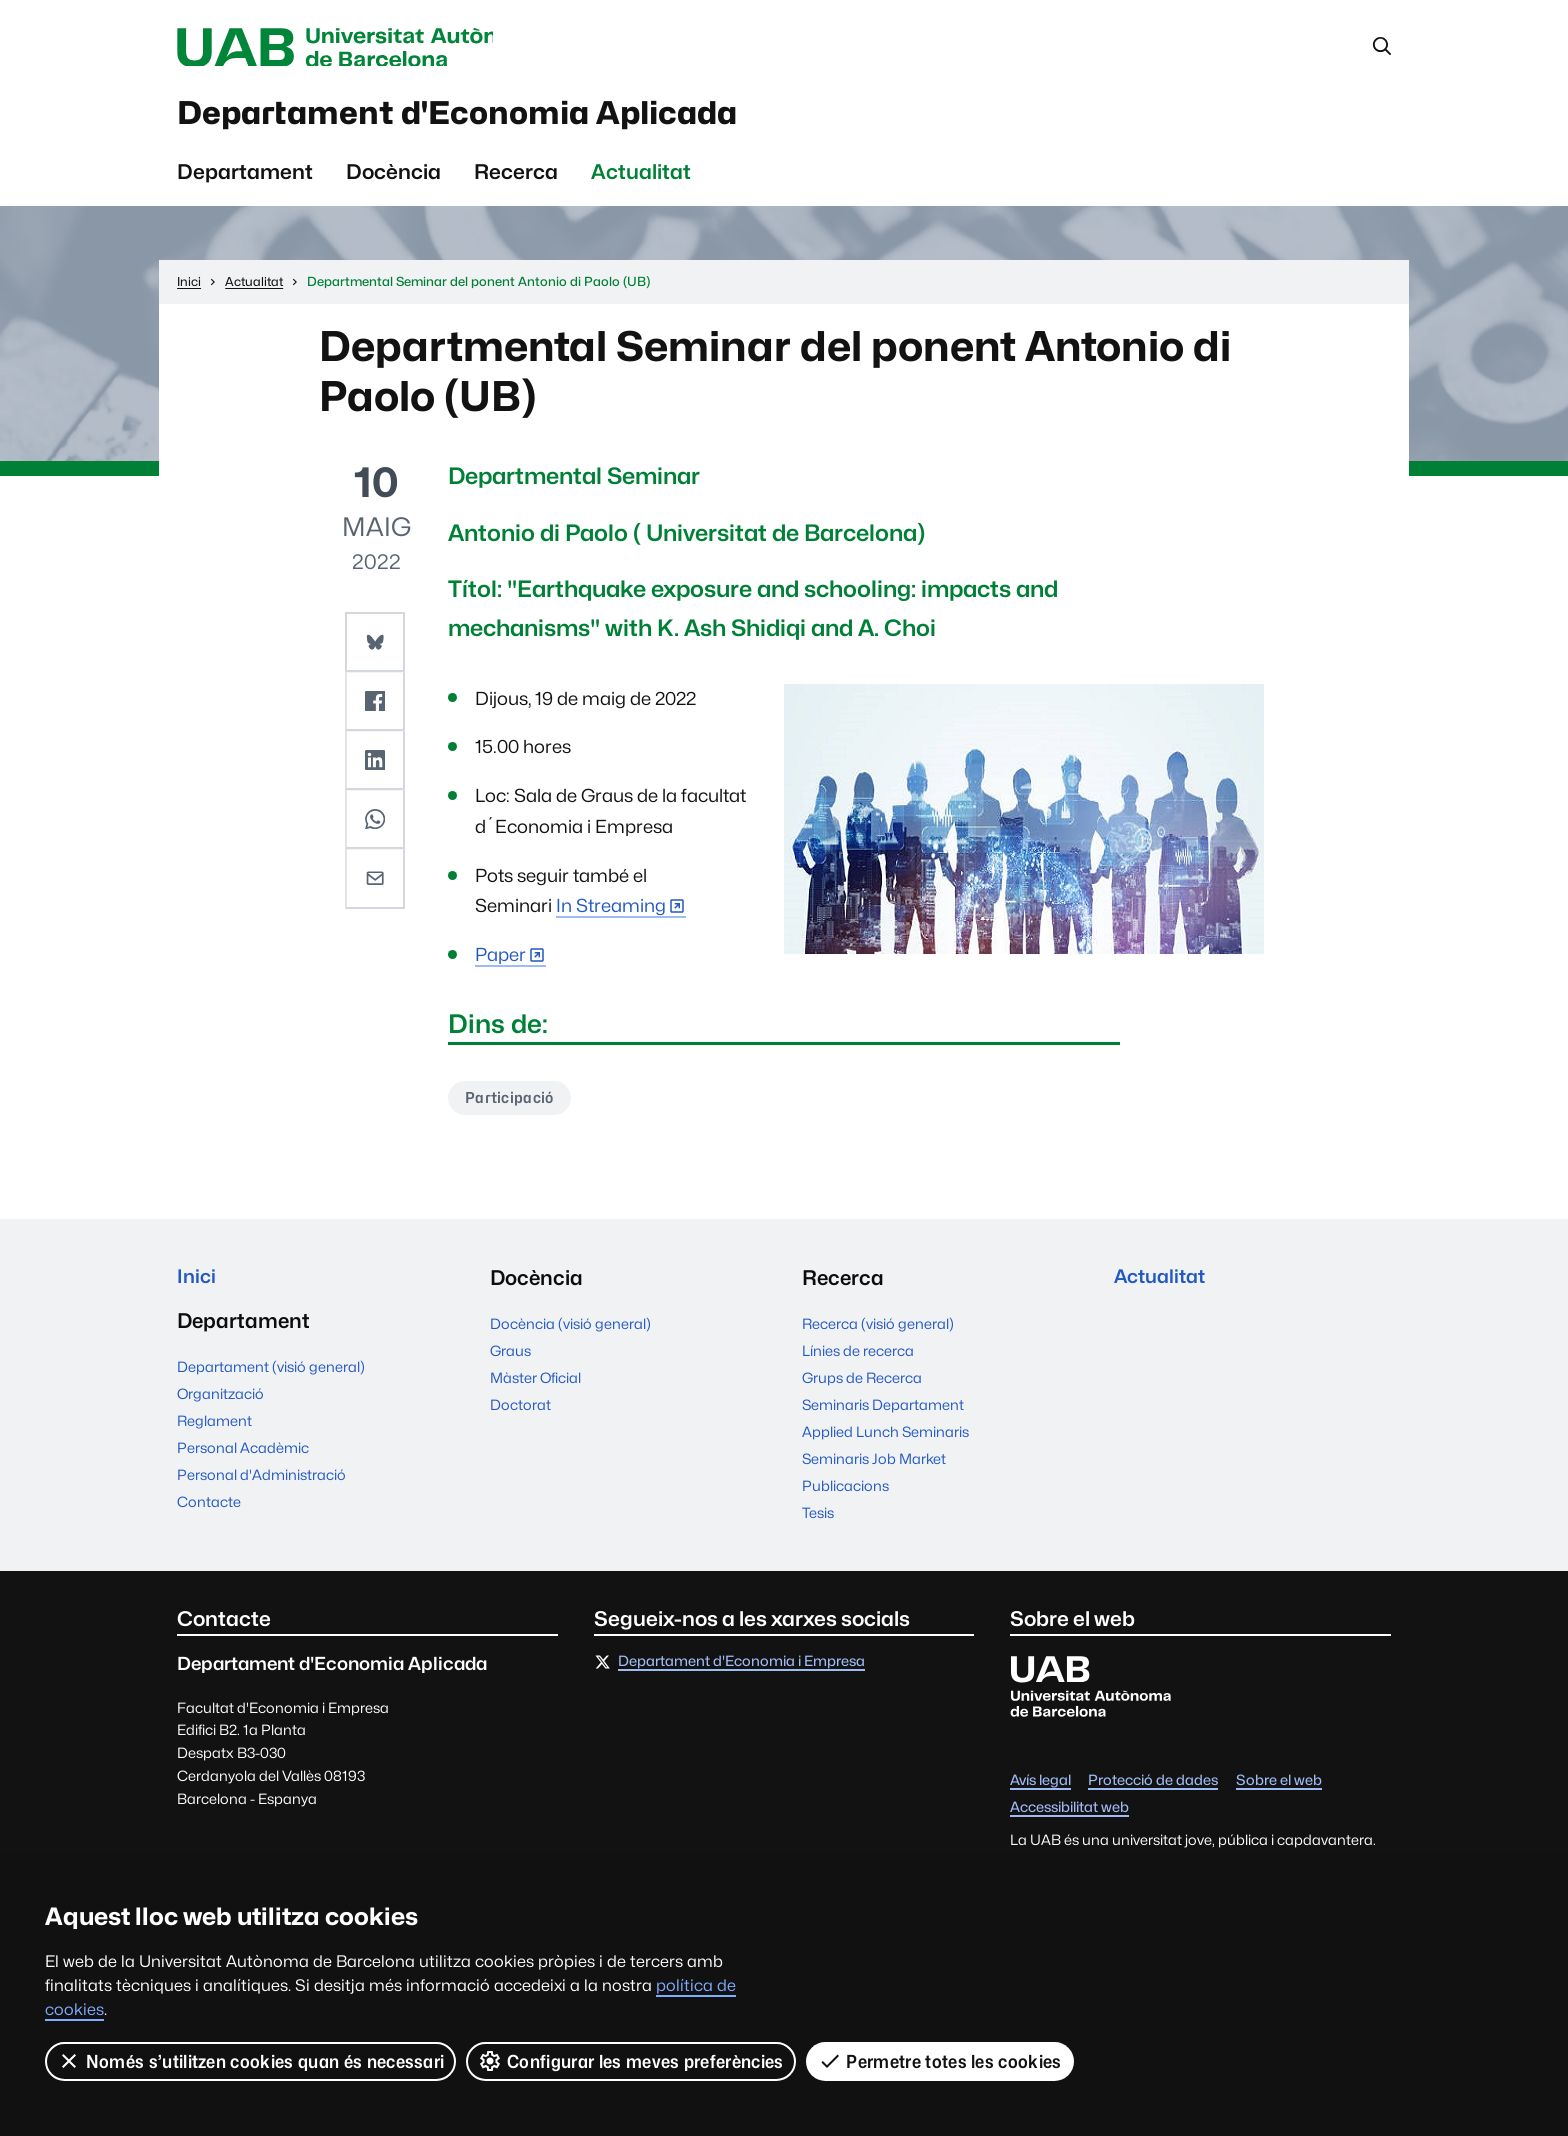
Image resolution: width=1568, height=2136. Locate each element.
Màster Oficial (535, 1388)
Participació (512, 1107)
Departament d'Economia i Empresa (741, 1672)
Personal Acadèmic (243, 1462)
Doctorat (520, 1415)
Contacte (209, 1516)
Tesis (818, 1523)
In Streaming (611, 915)
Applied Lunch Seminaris (885, 1442)
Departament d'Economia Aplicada (505, 119)
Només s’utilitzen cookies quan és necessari (251, 2061)
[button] (376, 650)
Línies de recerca (858, 1361)
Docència (393, 180)
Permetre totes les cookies (940, 2061)
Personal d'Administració (261, 1489)
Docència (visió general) (570, 1334)
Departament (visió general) (271, 1381)
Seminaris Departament (883, 1415)
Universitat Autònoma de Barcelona (366, 48)
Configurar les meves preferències (632, 2061)
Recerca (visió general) (878, 1334)
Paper (500, 963)
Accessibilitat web (1069, 1818)
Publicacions (845, 1496)
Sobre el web (1279, 1791)
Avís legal (1040, 1791)
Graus (510, 1361)
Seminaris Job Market (874, 1469)
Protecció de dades (1153, 1791)
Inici (197, 1288)
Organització (220, 1408)
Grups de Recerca (862, 1388)
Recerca (516, 180)
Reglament (214, 1435)
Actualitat (641, 180)
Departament (245, 180)
